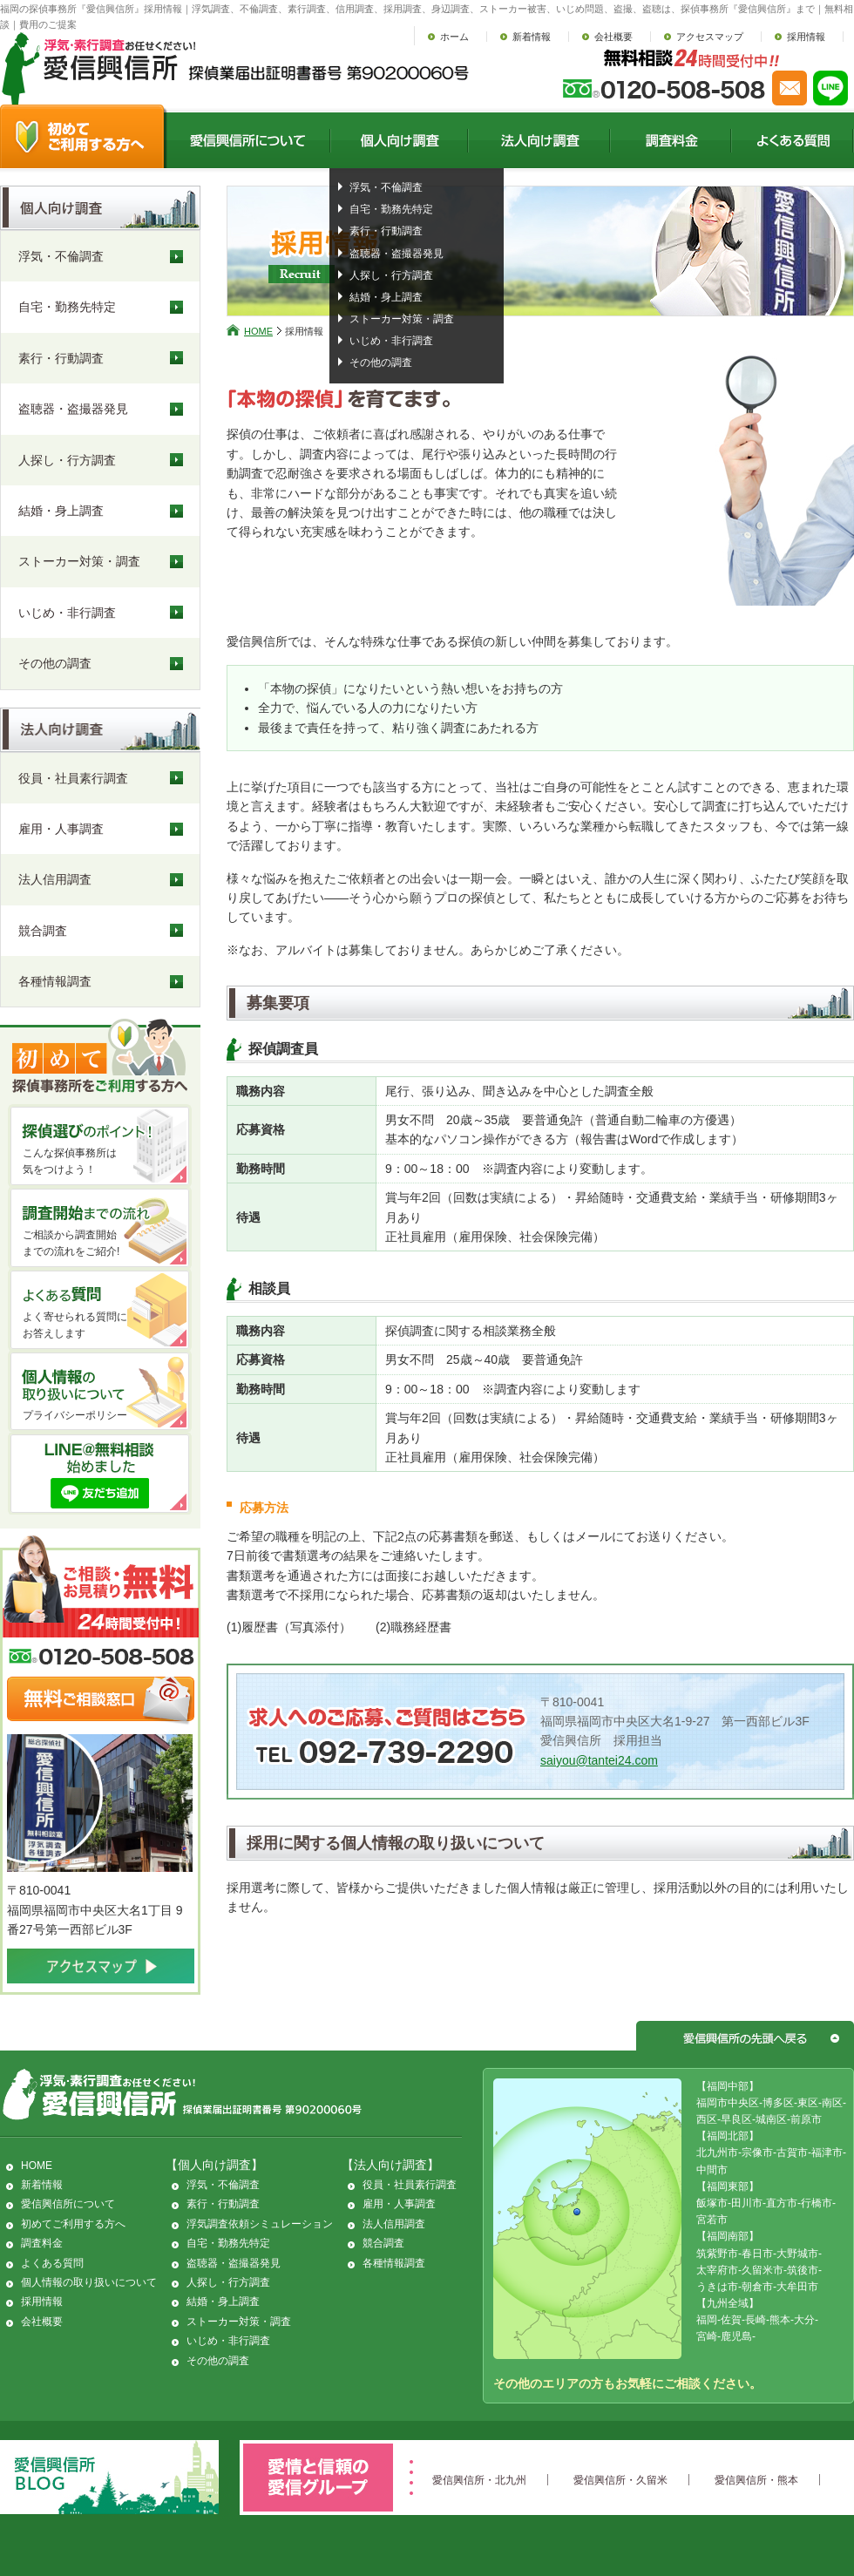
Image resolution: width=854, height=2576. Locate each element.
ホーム (454, 36)
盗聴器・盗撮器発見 (396, 253)
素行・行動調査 (386, 231)
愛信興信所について (68, 2204)
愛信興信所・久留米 (620, 2480)
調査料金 (42, 2243)
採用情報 (806, 36)
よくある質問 (52, 2263)
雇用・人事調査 (61, 829)
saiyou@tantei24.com (599, 1760)
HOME (258, 331)
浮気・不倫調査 (386, 187)
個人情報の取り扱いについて (89, 2282)
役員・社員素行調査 (73, 778)
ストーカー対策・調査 (401, 319)
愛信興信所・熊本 (756, 2480)
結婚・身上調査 (386, 297)
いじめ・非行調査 (391, 341)
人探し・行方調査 (391, 275)
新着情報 (531, 36)
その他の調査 (380, 362)
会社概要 (613, 36)
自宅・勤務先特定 (391, 209)
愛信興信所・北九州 (479, 2480)
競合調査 (42, 931)
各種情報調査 (55, 981)
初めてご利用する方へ (73, 2224)
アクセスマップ (709, 36)
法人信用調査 (55, 879)
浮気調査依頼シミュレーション (259, 2224)
